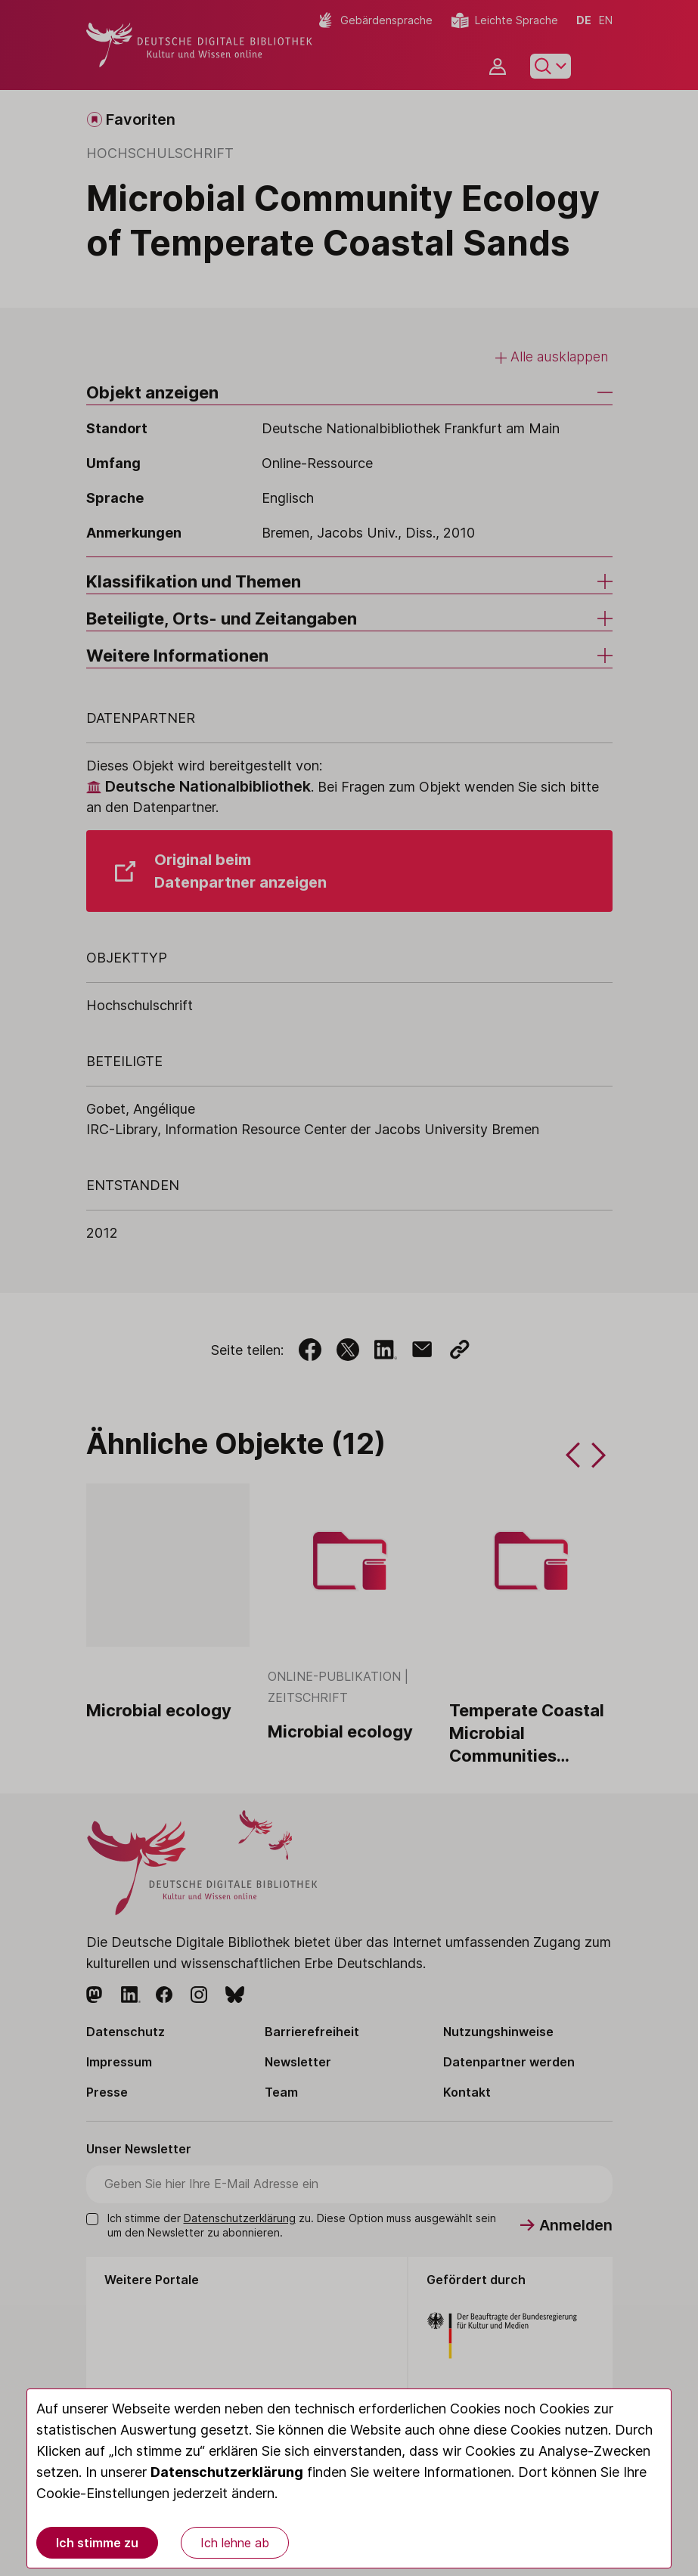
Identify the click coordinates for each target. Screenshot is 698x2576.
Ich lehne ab (234, 2542)
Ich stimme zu (97, 2542)
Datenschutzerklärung (226, 2472)
